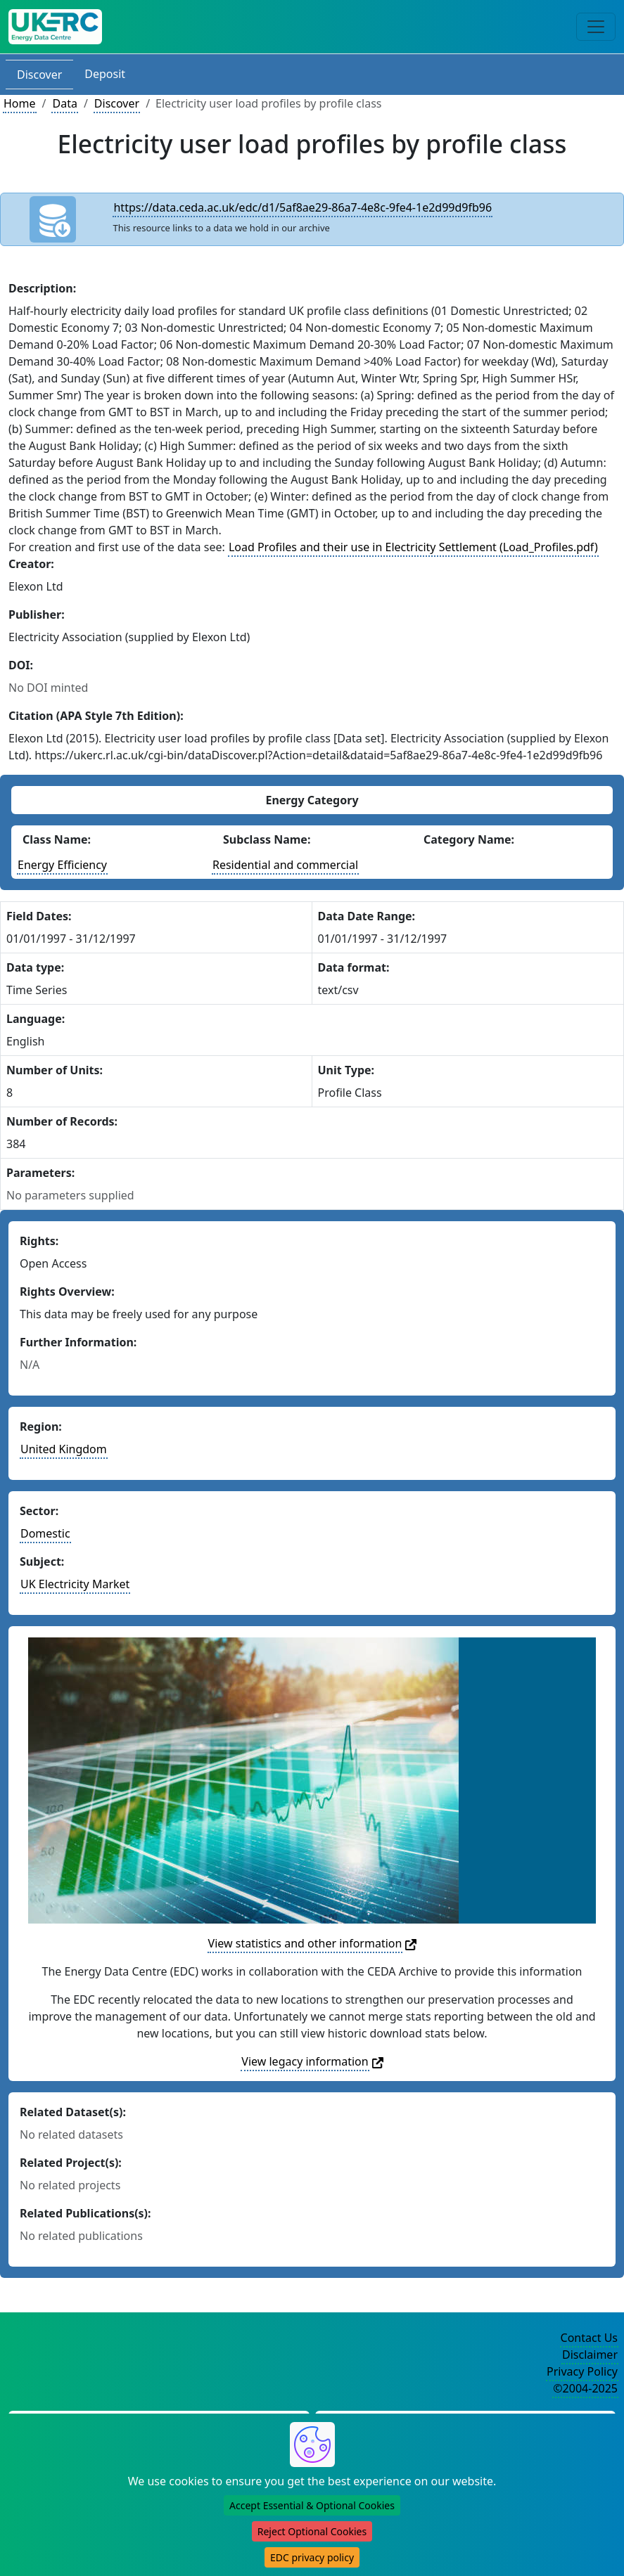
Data (64, 103)
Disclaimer (590, 2354)
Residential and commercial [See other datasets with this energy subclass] (285, 864)
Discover (39, 74)
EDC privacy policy (312, 2557)
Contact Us (589, 2337)
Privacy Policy (582, 2371)
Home (20, 103)
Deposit (104, 74)
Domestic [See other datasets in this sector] (45, 1533)
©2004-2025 (585, 2388)
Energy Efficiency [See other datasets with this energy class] (62, 864)
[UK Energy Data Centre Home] (55, 27)
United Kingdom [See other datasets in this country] (63, 1449)
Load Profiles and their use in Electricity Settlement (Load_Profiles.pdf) (413, 547)
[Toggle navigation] (596, 27)
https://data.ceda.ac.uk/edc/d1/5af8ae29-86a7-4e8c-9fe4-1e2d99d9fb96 (302, 207)
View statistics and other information (305, 1943)
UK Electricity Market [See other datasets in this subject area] (74, 1584)
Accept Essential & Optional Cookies (312, 2505)
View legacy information (304, 2061)
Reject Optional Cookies (312, 2531)
